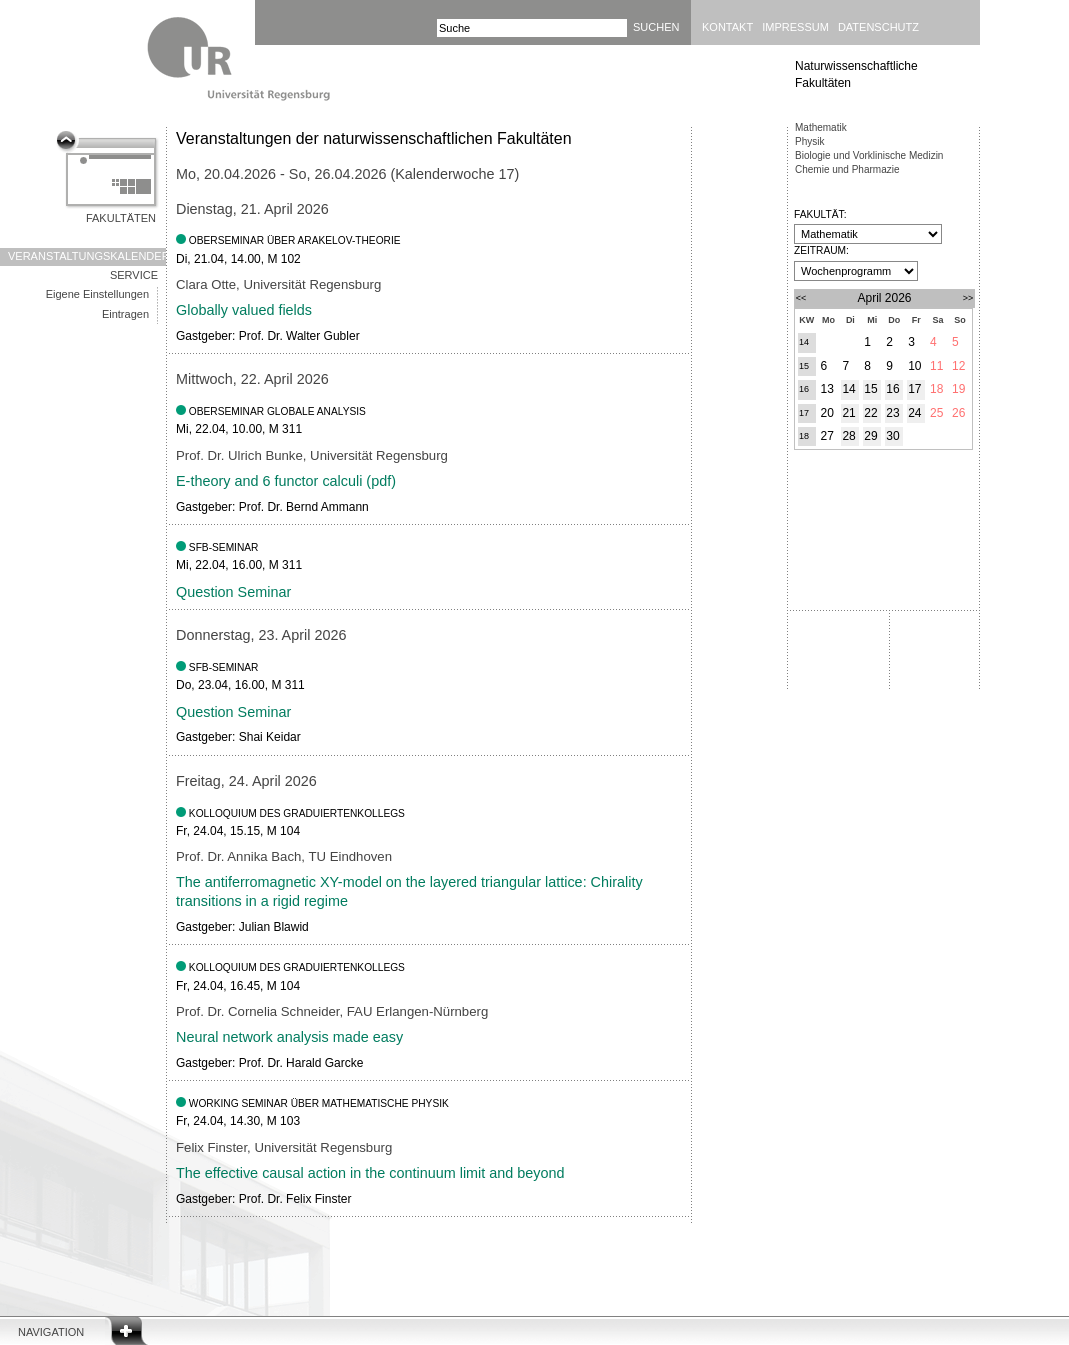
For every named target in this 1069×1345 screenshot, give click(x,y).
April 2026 (884, 298)
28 (848, 436)
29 (870, 436)
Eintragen (125, 314)
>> (968, 298)
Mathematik (821, 127)
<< (801, 298)
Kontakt (727, 27)
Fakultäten (121, 218)
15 (804, 366)
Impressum (795, 27)
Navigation (51, 1332)
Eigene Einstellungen (97, 294)
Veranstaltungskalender (87, 256)
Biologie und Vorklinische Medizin (869, 155)
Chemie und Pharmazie (847, 169)
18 (804, 436)
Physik (809, 141)
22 (870, 413)
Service (134, 275)
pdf (381, 481)
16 (804, 389)
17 (914, 389)
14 (804, 342)
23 (892, 413)
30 (892, 436)
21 (848, 413)
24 (914, 413)
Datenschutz (878, 27)
